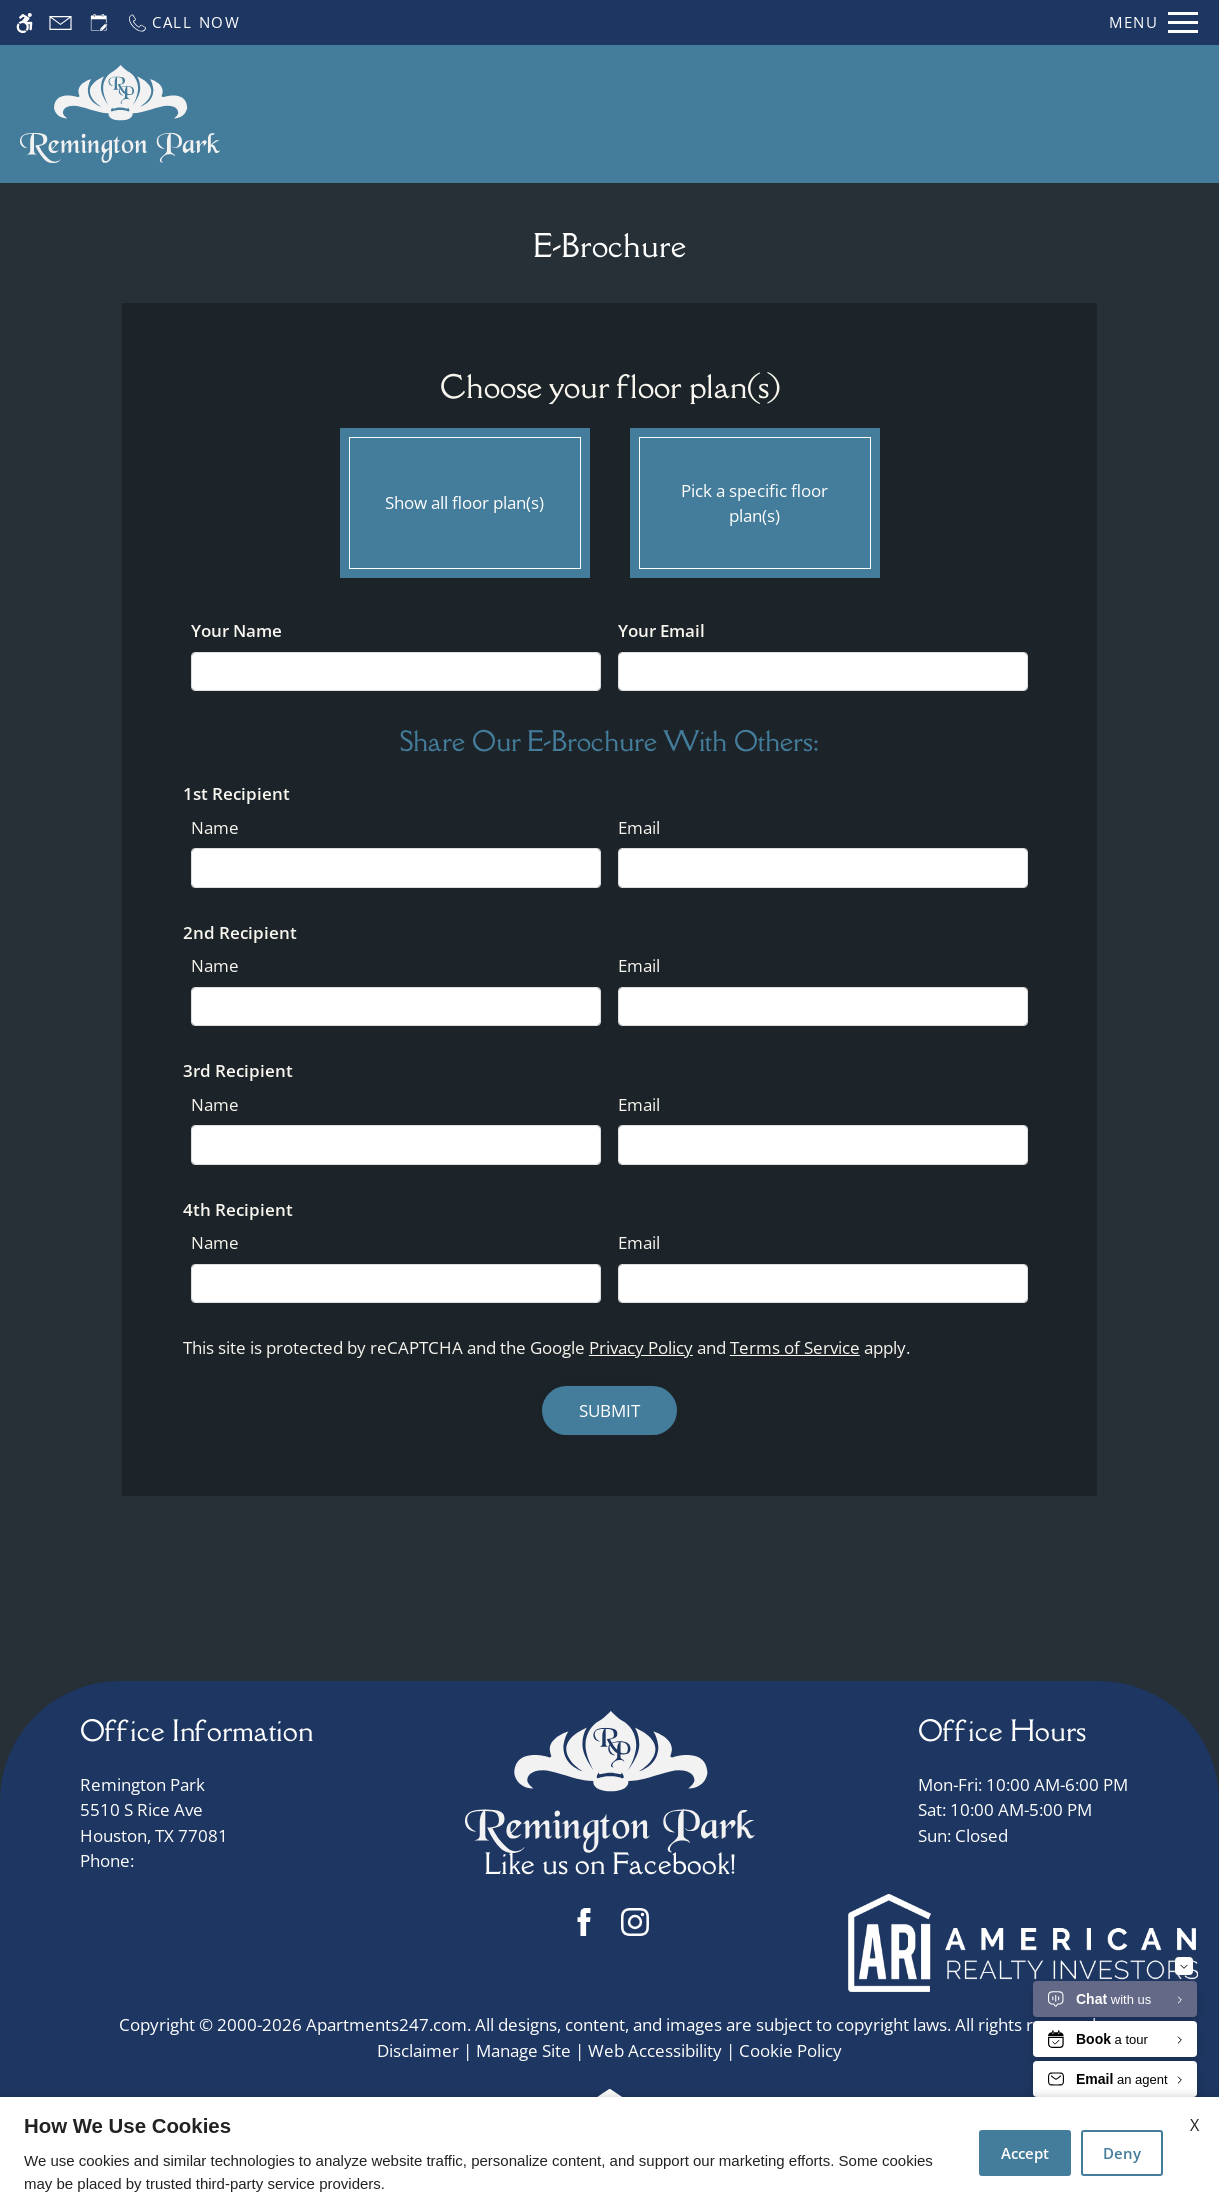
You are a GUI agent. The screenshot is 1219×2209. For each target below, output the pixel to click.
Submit (609, 1410)
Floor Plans (815, 113)
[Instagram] (635, 1921)
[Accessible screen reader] (24, 22)
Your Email (661, 630)
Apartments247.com (386, 2024)
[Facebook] (584, 1921)
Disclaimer (418, 2050)
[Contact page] (60, 22)
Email (639, 827)
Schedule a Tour (603, 113)
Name (215, 827)
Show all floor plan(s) (465, 498)
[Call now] (183, 22)
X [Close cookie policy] (1194, 2125)
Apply (719, 113)
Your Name (236, 630)
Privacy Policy (641, 1347)
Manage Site (523, 2050)
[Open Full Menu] (1153, 22)
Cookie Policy (790, 2050)
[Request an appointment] (99, 22)
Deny (1122, 2153)
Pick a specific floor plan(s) (755, 498)
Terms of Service (795, 1347)
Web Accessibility (655, 2050)
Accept (1025, 2153)
